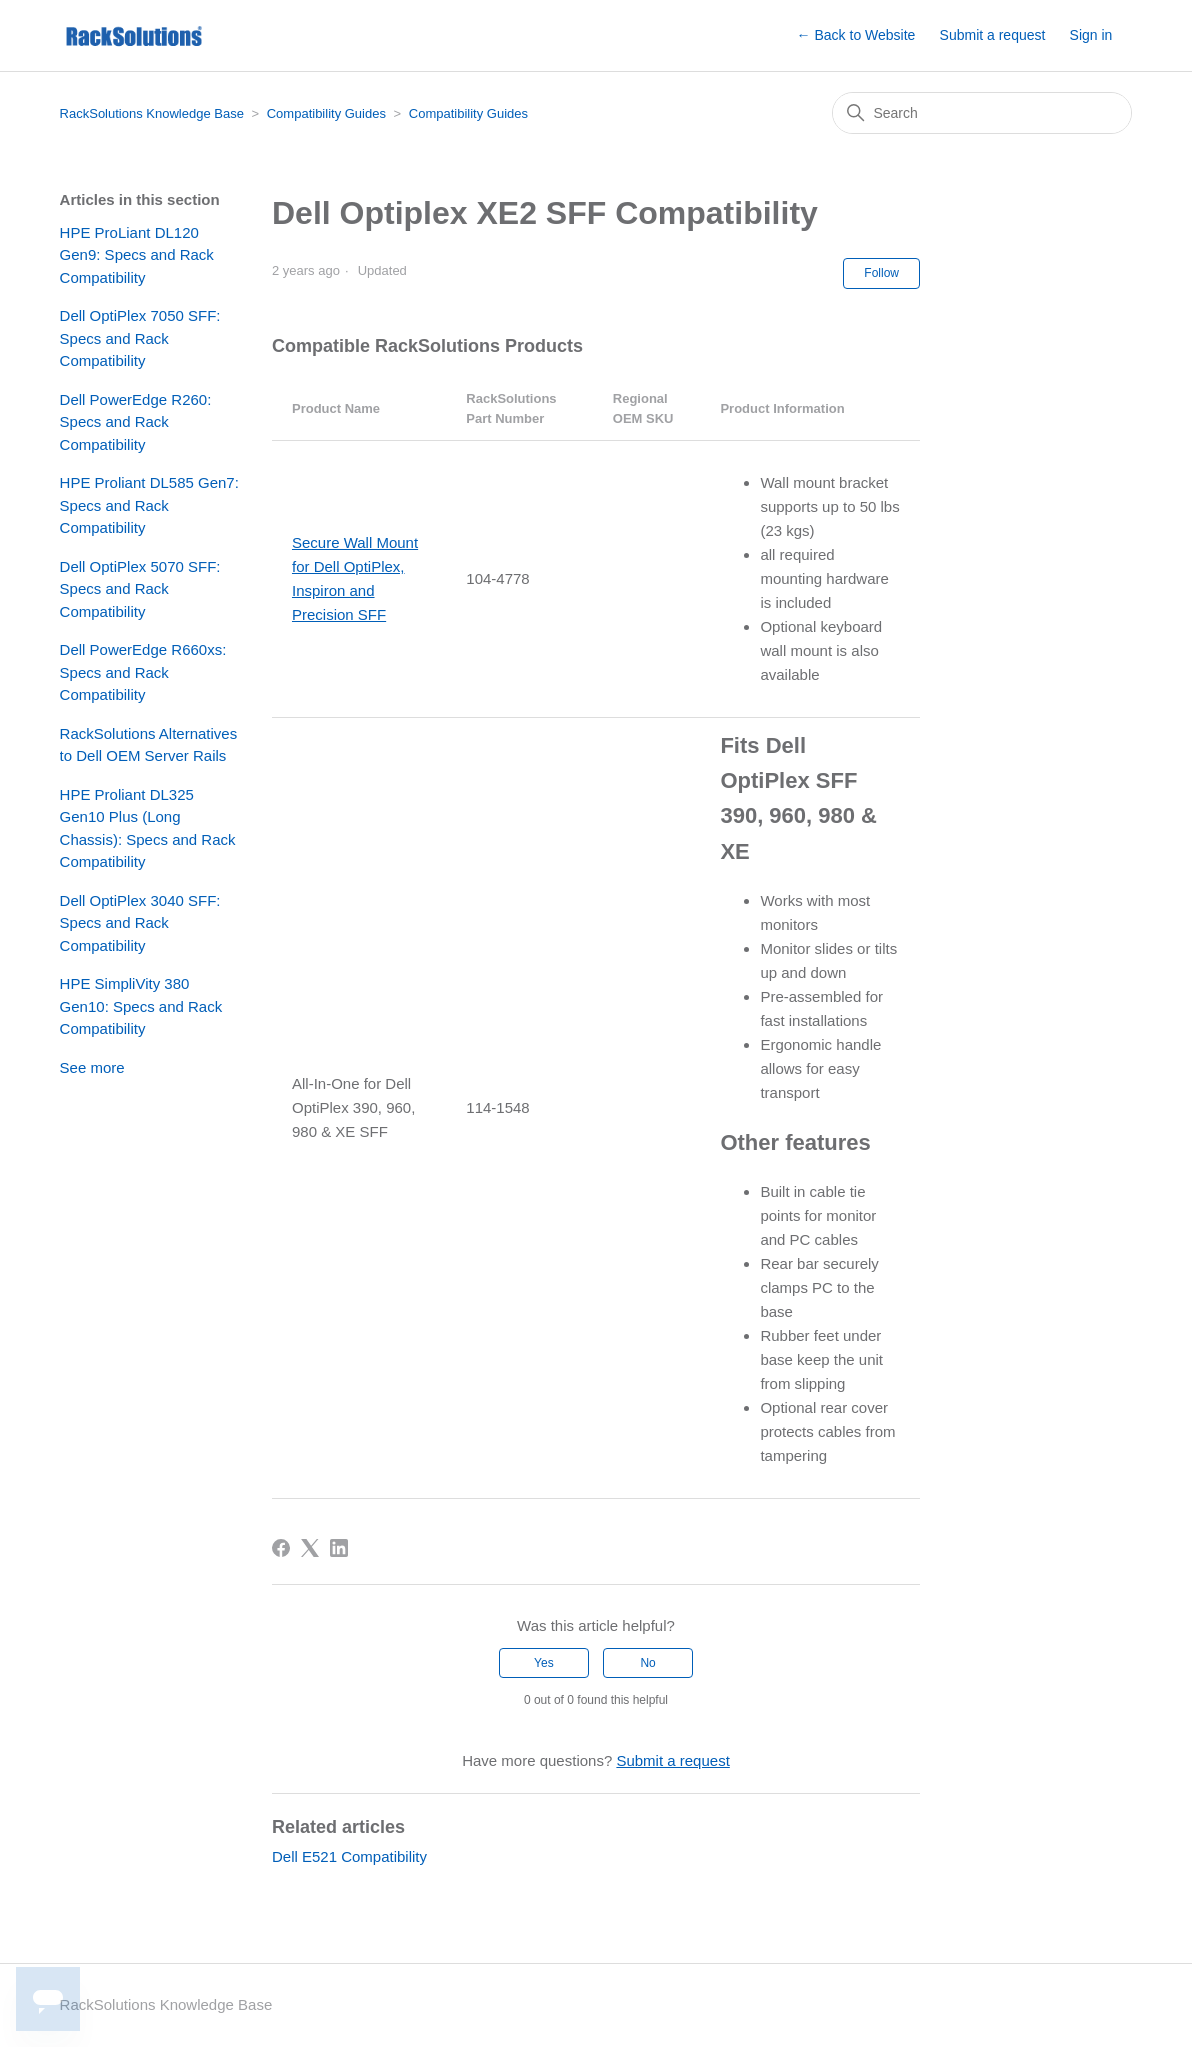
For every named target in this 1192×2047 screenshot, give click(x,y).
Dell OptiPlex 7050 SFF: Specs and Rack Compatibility (140, 338)
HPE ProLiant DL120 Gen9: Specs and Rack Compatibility (137, 255)
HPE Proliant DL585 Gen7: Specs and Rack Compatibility (149, 505)
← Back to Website (856, 35)
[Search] (982, 113)
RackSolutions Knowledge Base (152, 113)
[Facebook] (281, 1548)
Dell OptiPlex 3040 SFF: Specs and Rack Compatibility (140, 923)
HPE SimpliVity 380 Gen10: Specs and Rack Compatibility (141, 1006)
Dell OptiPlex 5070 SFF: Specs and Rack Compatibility (140, 589)
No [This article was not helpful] (647, 1663)
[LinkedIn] (339, 1548)
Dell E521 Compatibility (349, 1856)
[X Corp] (310, 1548)
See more (92, 1067)
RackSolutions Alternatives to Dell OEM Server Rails (149, 745)
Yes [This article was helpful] (544, 1663)
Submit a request (993, 35)
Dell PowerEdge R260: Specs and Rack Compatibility (136, 422)
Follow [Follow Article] (881, 273)
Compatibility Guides (326, 113)
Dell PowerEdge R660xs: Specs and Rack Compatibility (143, 672)
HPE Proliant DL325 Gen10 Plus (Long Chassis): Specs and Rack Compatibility (148, 828)
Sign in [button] (1091, 35)
